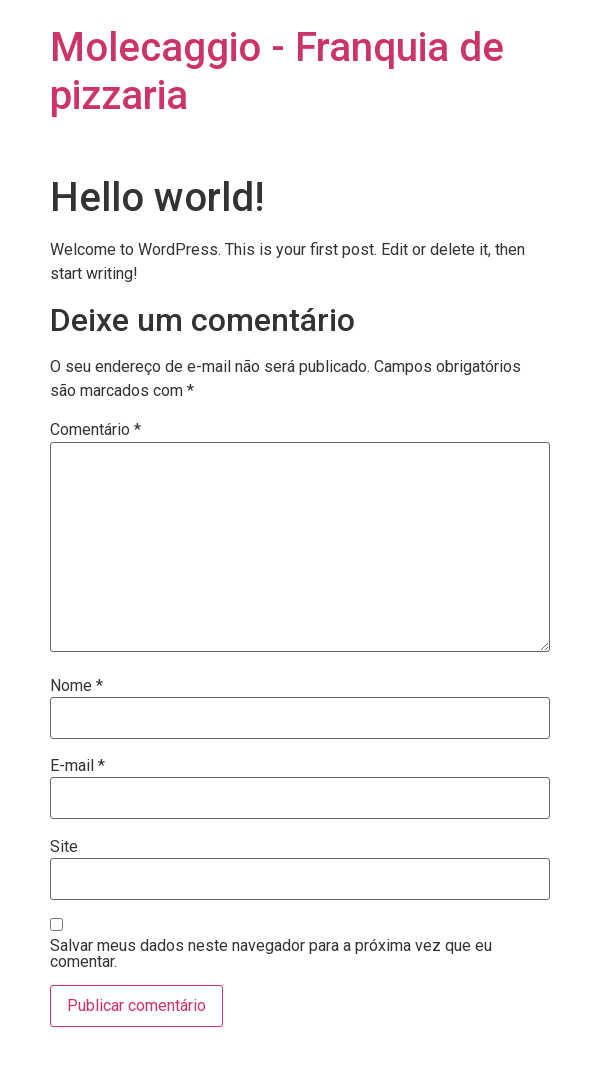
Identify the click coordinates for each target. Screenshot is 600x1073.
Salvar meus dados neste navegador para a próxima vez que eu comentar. (271, 954)
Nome (76, 686)
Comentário (95, 430)
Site (64, 847)
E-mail (77, 766)
